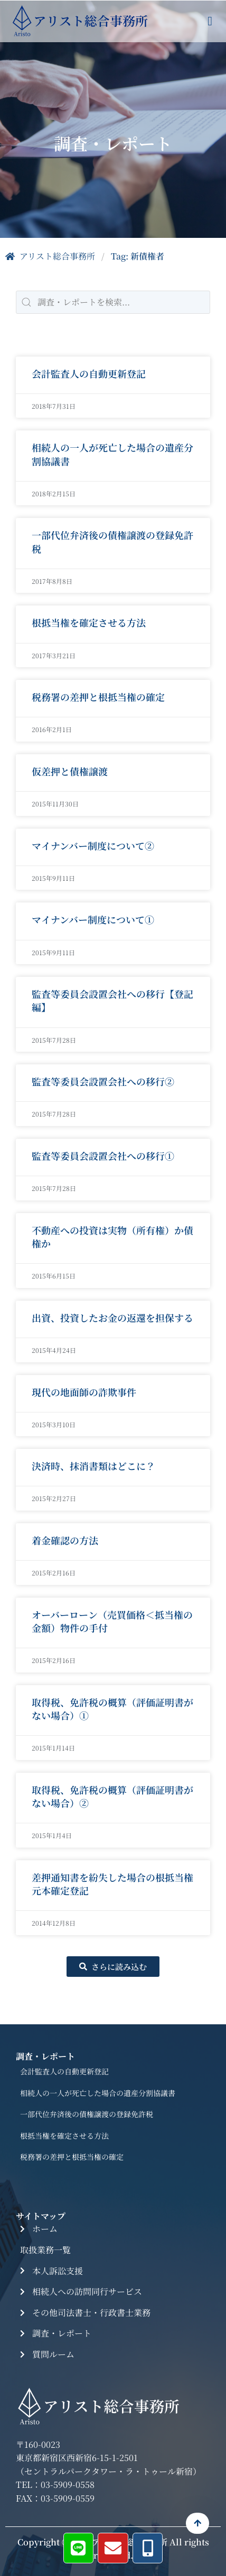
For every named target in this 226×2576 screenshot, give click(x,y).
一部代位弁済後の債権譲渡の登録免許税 (112, 541)
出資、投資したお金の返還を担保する (112, 1318)
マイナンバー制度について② (93, 846)
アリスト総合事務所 (50, 256)
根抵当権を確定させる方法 (89, 623)
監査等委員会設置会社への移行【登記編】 (112, 1000)
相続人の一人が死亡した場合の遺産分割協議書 (112, 454)
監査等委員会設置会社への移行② (103, 1082)
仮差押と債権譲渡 (70, 771)
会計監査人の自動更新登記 (89, 373)
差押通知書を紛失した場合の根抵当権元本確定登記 (112, 1884)
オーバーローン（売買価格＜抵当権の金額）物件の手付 (112, 1621)
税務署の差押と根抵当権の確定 (98, 697)
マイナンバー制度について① (93, 920)
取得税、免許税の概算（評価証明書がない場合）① (112, 1709)
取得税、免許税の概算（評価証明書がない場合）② (112, 1796)
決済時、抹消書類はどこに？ (93, 1466)
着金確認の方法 (65, 1540)
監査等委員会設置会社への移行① (103, 1156)
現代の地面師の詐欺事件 (84, 1392)
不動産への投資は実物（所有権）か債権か (112, 1237)
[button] (209, 21)
